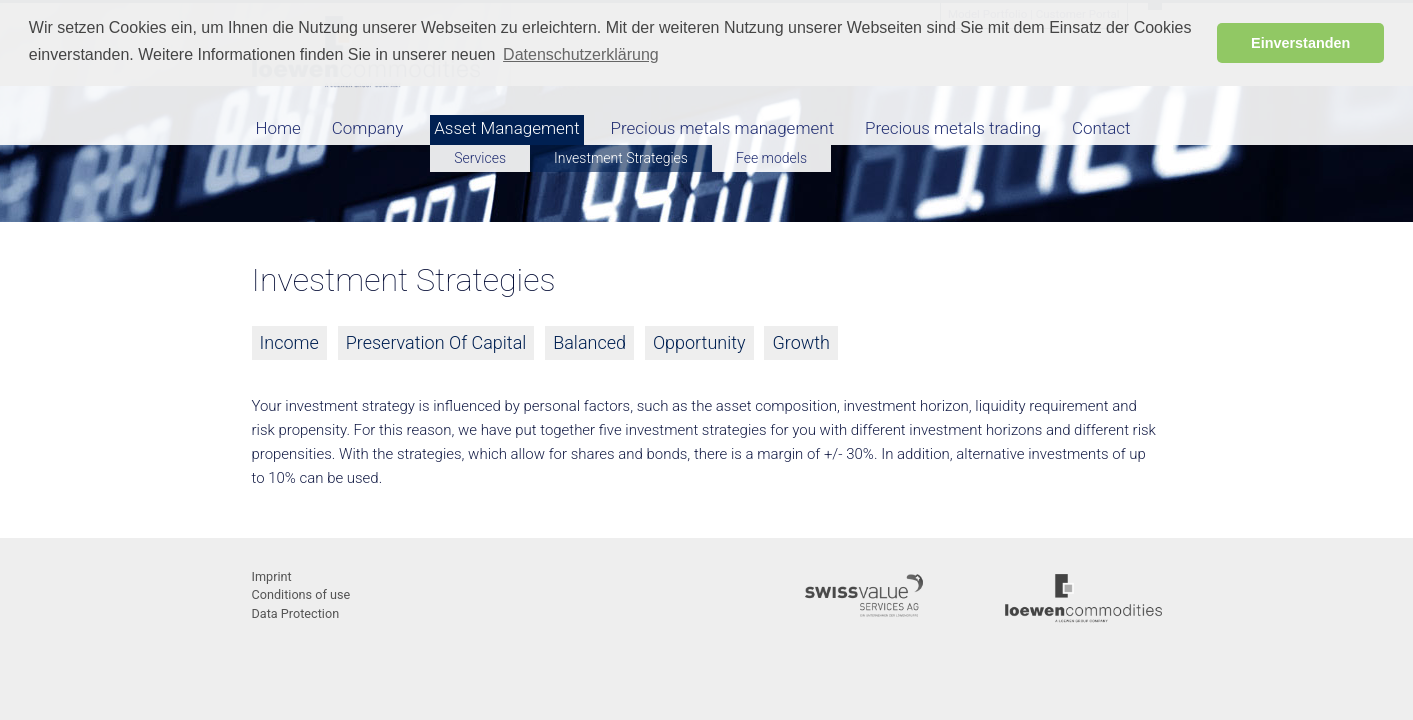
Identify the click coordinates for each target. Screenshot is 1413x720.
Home (278, 128)
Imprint (272, 576)
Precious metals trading (953, 128)
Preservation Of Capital (436, 342)
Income (289, 342)
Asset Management (506, 128)
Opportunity (699, 342)
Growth (801, 342)
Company (368, 128)
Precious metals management (723, 128)
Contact (1101, 128)
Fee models (771, 158)
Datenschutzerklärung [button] (581, 54)
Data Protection (296, 613)
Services (480, 158)
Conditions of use (301, 594)
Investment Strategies (621, 158)
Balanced (589, 342)
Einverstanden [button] (1300, 43)
